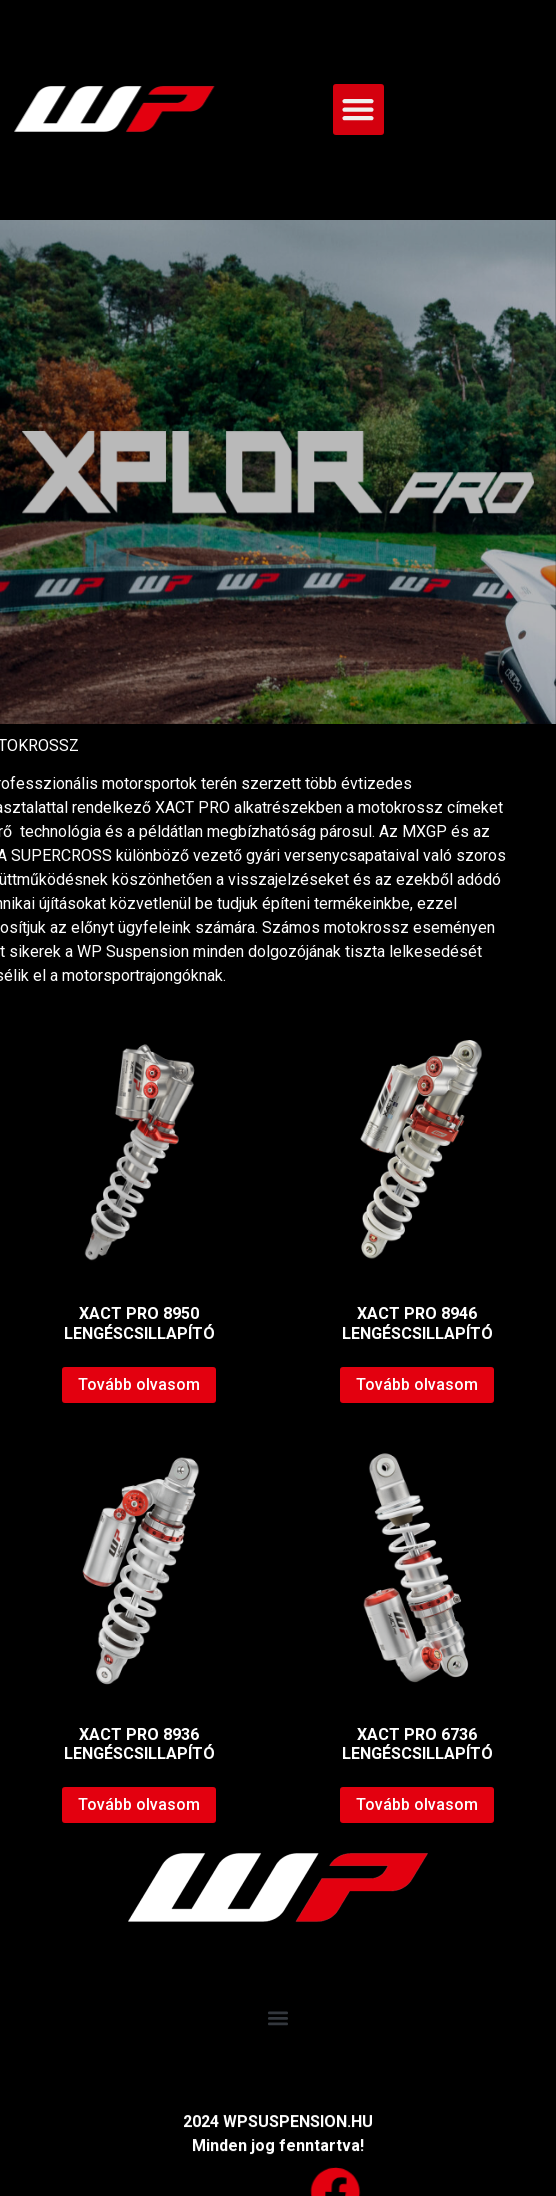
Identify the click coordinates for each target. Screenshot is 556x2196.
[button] (358, 109)
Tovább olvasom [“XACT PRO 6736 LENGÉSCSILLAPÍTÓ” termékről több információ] (417, 1804)
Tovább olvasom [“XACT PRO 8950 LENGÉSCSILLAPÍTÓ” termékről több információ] (139, 1384)
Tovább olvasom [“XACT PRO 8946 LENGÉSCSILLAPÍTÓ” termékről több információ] (417, 1384)
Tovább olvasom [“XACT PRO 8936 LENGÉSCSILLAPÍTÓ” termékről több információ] (139, 1804)
